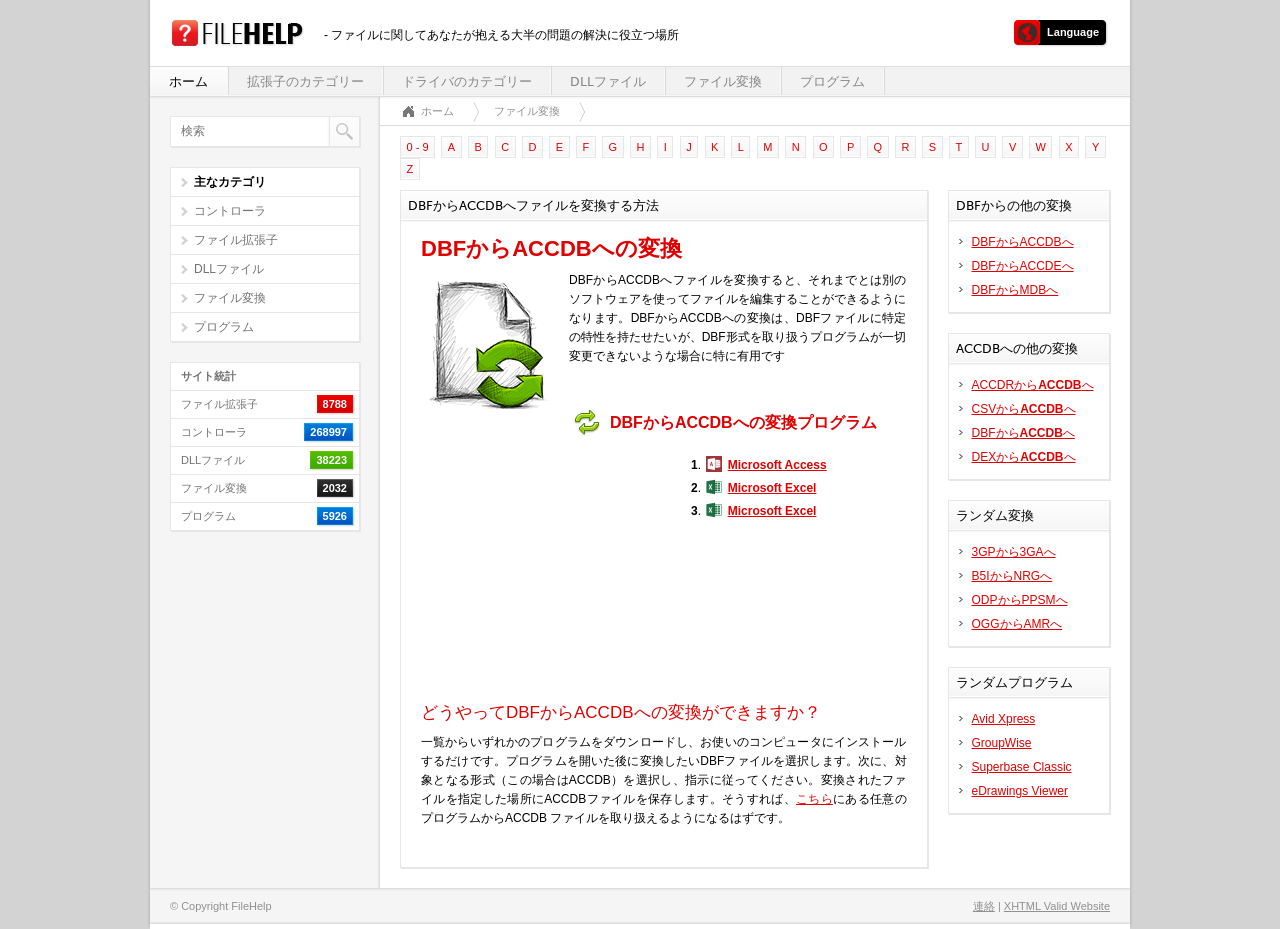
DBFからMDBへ (1015, 290)
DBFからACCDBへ (1023, 242)
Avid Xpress (1004, 719)
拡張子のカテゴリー (305, 81)
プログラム (832, 81)
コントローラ (230, 211)
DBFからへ (1023, 433)
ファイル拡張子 (236, 240)
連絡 (984, 906)
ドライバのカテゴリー (467, 81)
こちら (814, 799)
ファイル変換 (723, 81)
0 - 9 (418, 147)
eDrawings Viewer (1020, 791)
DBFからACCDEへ (1023, 266)
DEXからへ (1024, 457)
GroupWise (1002, 743)
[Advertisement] (546, 569)
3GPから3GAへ (1014, 552)
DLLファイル (608, 81)
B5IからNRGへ (1012, 576)
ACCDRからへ (1033, 385)
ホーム (188, 81)
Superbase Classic (1022, 767)
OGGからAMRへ (1017, 624)
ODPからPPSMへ (1020, 600)
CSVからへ (1024, 409)
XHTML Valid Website (1057, 906)
